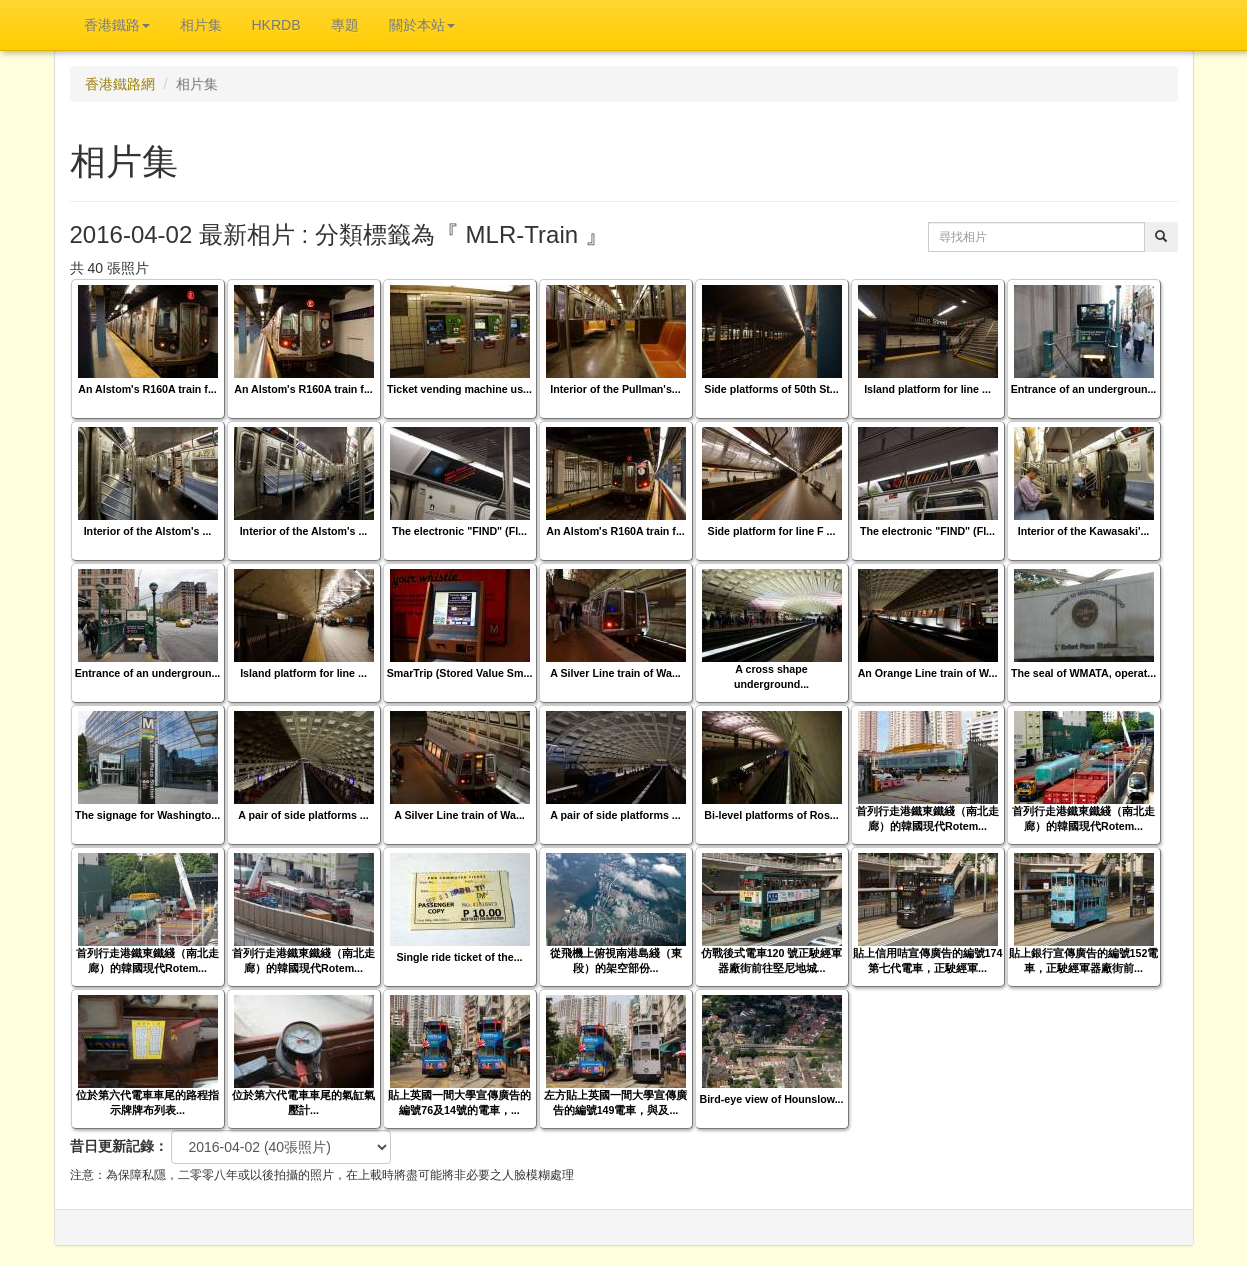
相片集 (201, 25)
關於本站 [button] (422, 25)
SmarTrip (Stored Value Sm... (460, 673)
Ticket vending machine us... (459, 389)
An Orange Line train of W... (928, 673)
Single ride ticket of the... (459, 957)
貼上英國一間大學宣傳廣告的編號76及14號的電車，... (459, 1102)
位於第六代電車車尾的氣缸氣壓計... (303, 1102)
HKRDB (276, 25)
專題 (345, 25)
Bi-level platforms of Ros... (771, 815)
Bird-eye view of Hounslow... (771, 1099)
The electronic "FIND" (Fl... (459, 531)
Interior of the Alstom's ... (148, 531)
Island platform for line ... (927, 389)
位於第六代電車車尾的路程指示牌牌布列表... (147, 1102)
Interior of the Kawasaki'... (1084, 531)
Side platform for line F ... (772, 531)
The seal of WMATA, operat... (1083, 673)
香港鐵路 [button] (117, 25)
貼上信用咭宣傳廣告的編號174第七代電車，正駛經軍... (928, 960)
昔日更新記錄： (119, 1146)
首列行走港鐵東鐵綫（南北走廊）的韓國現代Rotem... (927, 818)
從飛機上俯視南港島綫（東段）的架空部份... (616, 960)
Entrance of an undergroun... (1084, 389)
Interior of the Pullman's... (615, 389)
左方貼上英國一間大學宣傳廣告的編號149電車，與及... (615, 1102)
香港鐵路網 (120, 84)
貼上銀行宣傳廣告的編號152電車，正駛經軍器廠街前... (1084, 960)
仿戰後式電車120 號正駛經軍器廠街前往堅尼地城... (772, 960)
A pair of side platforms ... (303, 815)
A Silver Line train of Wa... (615, 673)
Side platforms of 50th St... (771, 389)
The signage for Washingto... (147, 815)
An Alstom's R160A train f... (147, 389)
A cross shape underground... (771, 676)
